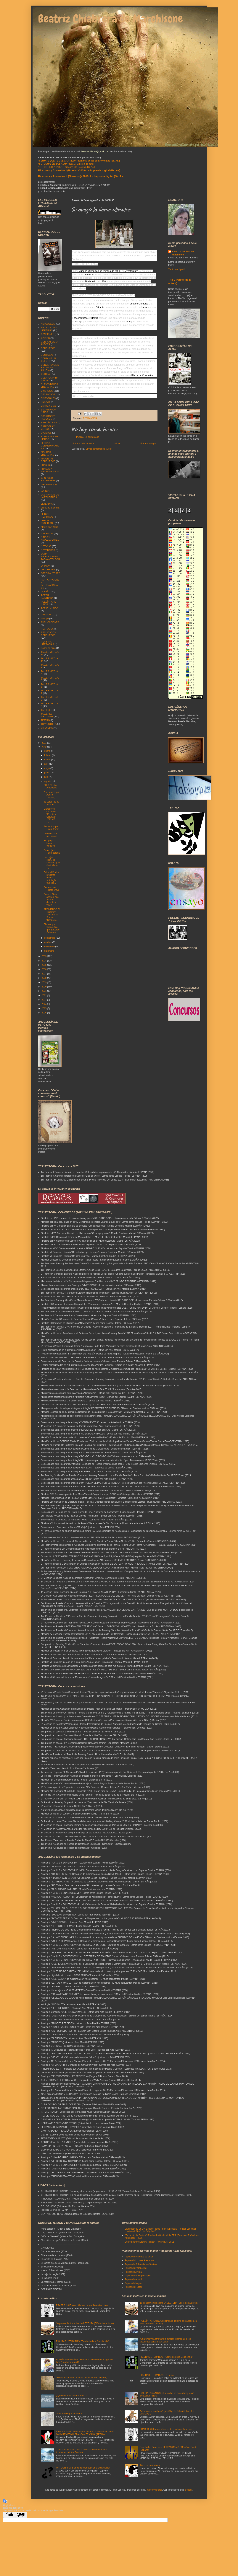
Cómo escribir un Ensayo (50, 834)
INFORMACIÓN (90, 418)
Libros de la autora (50, 507)
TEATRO (45, 720)
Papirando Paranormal (136, 2268)
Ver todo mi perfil (176, 269)
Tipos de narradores (150, 2465)
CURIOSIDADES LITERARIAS (49, 385)
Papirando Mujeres (134, 2283)
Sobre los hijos (48, 648)
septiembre (50, 938)
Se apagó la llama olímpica (50, 843)
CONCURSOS (48, 348)
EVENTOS (46, 433)
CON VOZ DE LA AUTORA (49, 343)
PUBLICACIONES (50, 622)
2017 (44, 973)
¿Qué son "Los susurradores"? (71, 2395)
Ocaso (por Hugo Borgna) (52, 851)
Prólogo (45, 618)
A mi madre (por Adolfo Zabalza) (52, 795)
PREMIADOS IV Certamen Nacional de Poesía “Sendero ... (52, 914)
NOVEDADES (48, 550)
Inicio (117, 443)
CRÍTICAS (46, 374)
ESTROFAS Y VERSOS (48, 427)
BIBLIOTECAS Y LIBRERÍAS (49, 329)
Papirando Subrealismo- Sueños (141, 2264)
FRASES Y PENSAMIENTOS (50, 470)
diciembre (49, 951)
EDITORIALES (48, 398)
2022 (44, 995)
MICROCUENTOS (50, 527)
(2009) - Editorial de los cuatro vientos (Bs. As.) (79, 160)
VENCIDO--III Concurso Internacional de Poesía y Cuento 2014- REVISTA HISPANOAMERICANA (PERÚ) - (84, 2432)
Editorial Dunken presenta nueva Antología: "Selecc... (52, 877)
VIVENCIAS (47, 728)
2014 (44, 960)
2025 (44, 1008)
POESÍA (45, 591)
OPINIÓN (45, 566)
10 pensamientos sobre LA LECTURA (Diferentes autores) (85, 2323)
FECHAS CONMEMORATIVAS (50, 446)
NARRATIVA (47, 533)
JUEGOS (45, 491)
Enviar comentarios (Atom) (99, 449)
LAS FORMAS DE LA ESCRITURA (50, 496)
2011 (44, 742)
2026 (44, 1012)
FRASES (45, 465)
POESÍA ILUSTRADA (47, 596)
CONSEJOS (47, 354)
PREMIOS (46, 614)
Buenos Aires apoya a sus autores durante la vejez (51, 899)
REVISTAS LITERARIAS (47, 643)
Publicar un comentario (87, 437)
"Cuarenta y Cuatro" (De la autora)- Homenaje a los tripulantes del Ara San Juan (81, 2450)
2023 (44, 999)
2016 (44, 969)
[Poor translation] (21, 2515)
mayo (47, 768)
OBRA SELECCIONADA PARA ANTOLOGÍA (50, 557)
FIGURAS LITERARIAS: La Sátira (156, 2375)
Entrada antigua (148, 443)
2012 (44, 747)
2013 (44, 956)
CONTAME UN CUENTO (48, 359)
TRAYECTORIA (49, 724)
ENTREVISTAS (48, 406)
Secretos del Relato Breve (51, 888)
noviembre (49, 946)
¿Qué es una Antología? (50, 786)
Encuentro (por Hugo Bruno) (51, 827)
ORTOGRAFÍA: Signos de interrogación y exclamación (83, 2467)
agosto (48, 781)
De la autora (47, 390)
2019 (44, 982)
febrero (48, 755)
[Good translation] (9, 2515)
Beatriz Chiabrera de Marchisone (110, 19)
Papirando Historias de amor (139, 2256)
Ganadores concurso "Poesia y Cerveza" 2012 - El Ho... (50, 816)
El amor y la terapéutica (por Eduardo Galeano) (52, 928)
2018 (44, 978)
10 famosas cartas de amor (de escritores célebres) (81, 2377)
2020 (44, 986)
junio (47, 772)
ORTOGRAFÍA (48, 569)
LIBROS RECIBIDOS (47, 515)
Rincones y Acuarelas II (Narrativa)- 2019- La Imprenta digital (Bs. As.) (81, 176)
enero (47, 751)
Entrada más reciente (83, 443)
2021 (44, 991)
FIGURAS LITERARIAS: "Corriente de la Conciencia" (82, 2341)
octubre (48, 942)
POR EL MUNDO (49, 608)
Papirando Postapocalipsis (138, 2275)
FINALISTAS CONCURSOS (48, 460)
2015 (44, 965)
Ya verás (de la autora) (51, 803)
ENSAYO (45, 402)
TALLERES (46, 710)
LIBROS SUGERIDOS (47, 521)
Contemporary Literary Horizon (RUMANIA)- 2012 (149, 2242)
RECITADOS (47, 628)
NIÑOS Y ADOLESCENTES (50, 538)
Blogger (188, 2490)
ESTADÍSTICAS (49, 422)
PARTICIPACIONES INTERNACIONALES (50, 583)
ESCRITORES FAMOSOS (48, 417)
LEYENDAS (47, 504)
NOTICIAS (46, 546)
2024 (44, 1004)
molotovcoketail (154, 2490)
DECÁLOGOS (48, 394)
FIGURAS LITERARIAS (47, 453)
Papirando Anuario (134, 2279)
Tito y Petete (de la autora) (69, 2413)
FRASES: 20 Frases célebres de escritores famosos (82, 2305)
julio (46, 777)
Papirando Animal (133, 2272)
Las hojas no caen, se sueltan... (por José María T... (52, 862)
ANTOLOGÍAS (48, 324)
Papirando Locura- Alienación (139, 2260)
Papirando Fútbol (133, 2287)
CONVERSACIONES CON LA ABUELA (50, 368)
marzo (47, 759)
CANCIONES (47, 334)
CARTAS (45, 338)
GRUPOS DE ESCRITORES (48, 479)
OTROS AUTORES (50, 573)
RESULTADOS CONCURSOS (48, 633)
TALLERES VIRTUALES (47, 715)
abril (46, 764)
